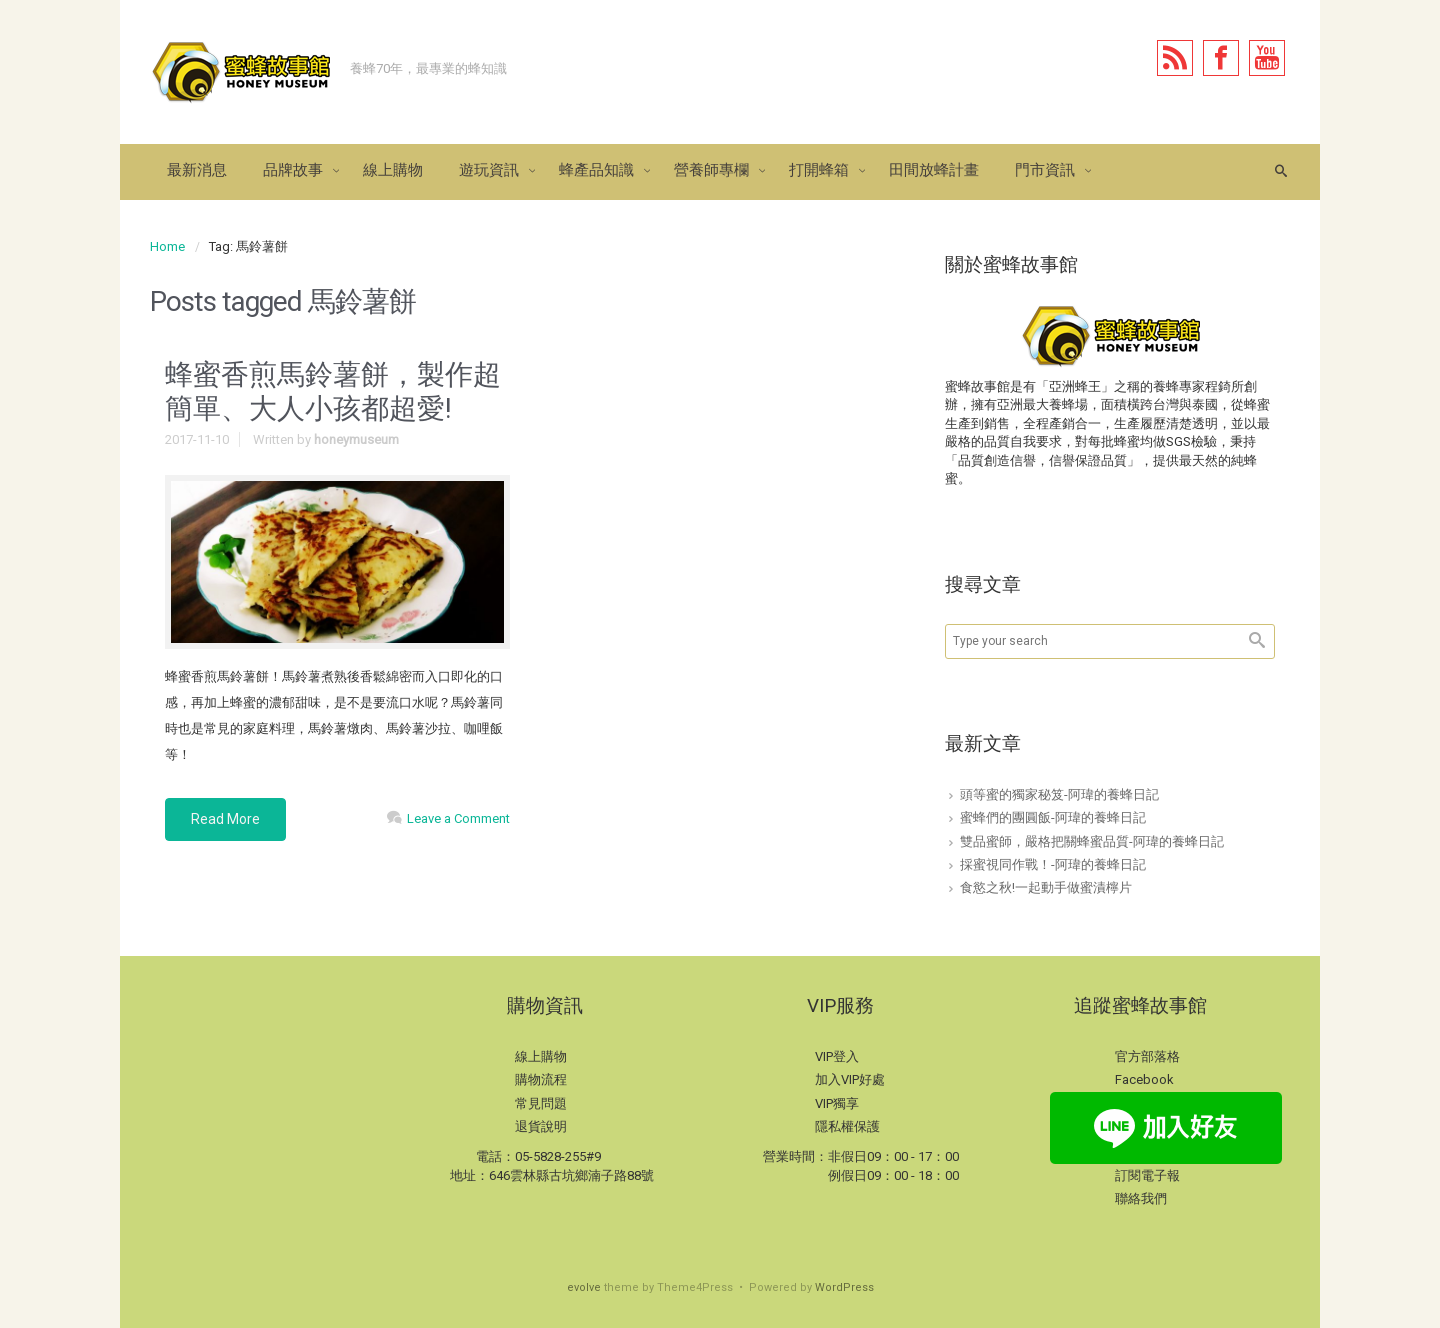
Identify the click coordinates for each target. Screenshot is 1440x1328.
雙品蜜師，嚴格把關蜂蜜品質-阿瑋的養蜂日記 (1092, 841)
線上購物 (541, 1056)
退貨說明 (541, 1126)
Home (167, 246)
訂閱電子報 (1147, 1175)
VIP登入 (837, 1056)
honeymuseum (356, 439)
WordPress (844, 1287)
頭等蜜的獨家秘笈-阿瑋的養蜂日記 (1059, 794)
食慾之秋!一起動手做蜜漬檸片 (1046, 887)
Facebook (1144, 1079)
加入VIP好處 (850, 1079)
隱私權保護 (847, 1126)
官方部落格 (1147, 1056)
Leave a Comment (458, 818)
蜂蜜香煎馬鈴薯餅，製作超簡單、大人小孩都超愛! (333, 391)
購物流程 (541, 1079)
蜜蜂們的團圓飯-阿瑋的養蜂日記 (1053, 817)
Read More (225, 819)
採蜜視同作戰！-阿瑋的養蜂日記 (1053, 864)
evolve (584, 1287)
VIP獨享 (837, 1103)
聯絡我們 (1141, 1198)
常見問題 (541, 1103)
